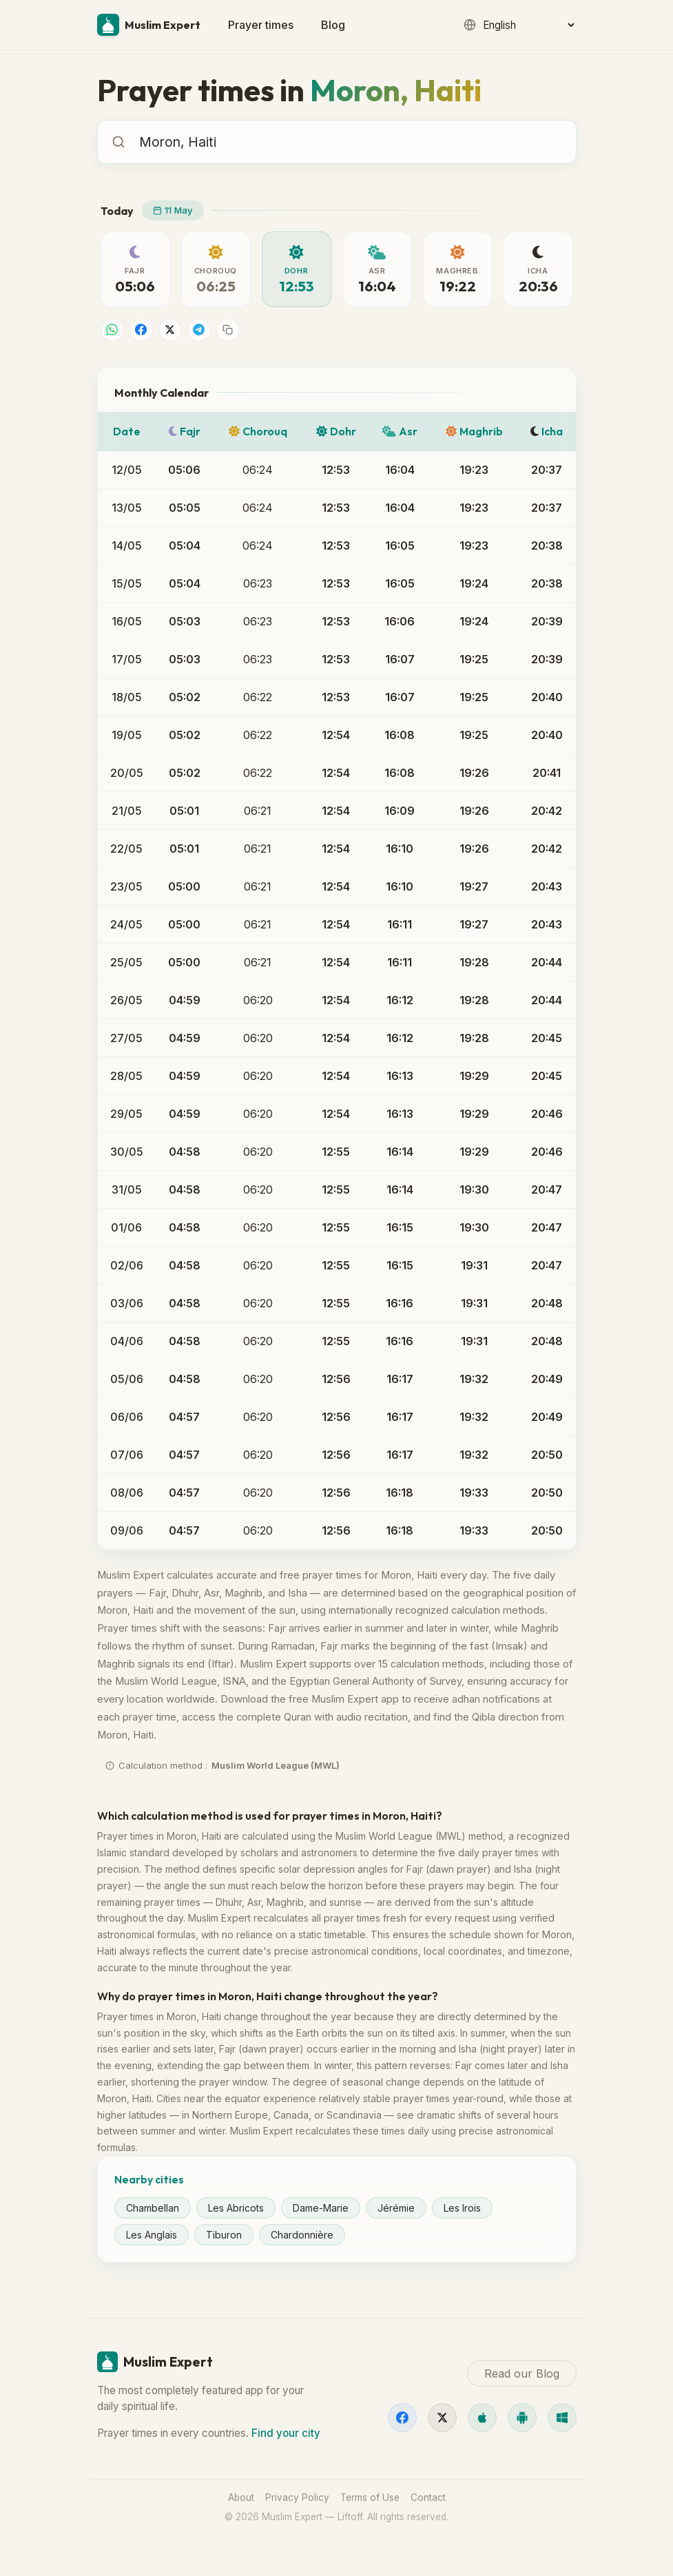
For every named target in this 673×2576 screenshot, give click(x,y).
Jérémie (396, 2208)
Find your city (285, 2433)
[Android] (522, 2417)
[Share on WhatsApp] (112, 330)
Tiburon (224, 2235)
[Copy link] (228, 330)
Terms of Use (370, 2497)
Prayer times (260, 25)
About (241, 2497)
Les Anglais (151, 2235)
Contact (428, 2497)
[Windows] (562, 2417)
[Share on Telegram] (199, 330)
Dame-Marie (321, 2208)
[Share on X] (170, 330)
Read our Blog (521, 2373)
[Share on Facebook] (141, 330)
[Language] (528, 25)
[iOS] (482, 2417)
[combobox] (350, 142)
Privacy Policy (297, 2497)
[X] (442, 2417)
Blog (333, 25)
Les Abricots (236, 2208)
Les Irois (462, 2208)
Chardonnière (302, 2235)
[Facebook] (402, 2417)
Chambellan (152, 2208)
